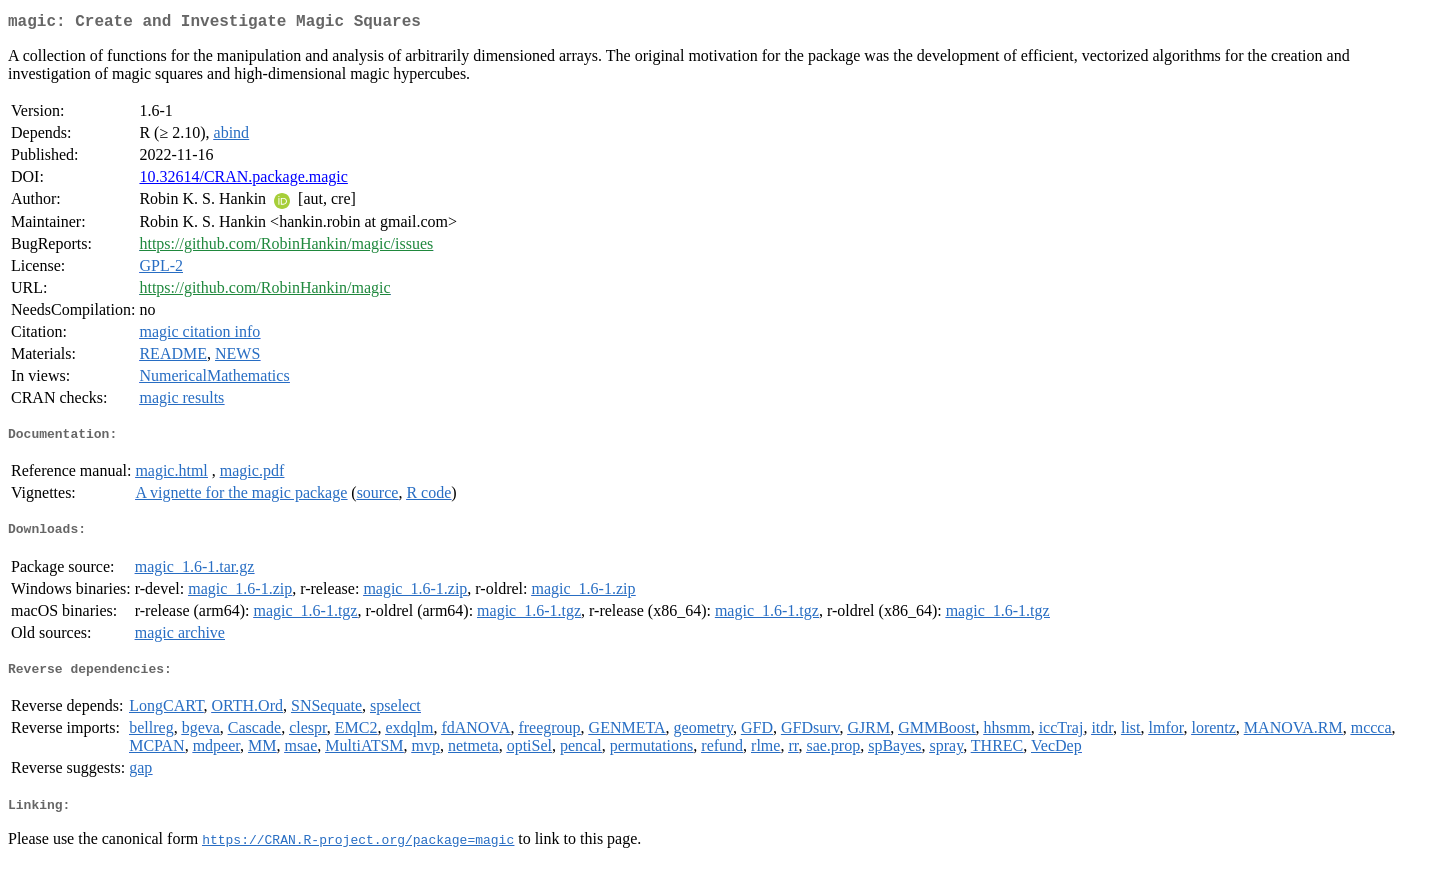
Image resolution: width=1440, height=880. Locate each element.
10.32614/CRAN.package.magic (243, 180)
